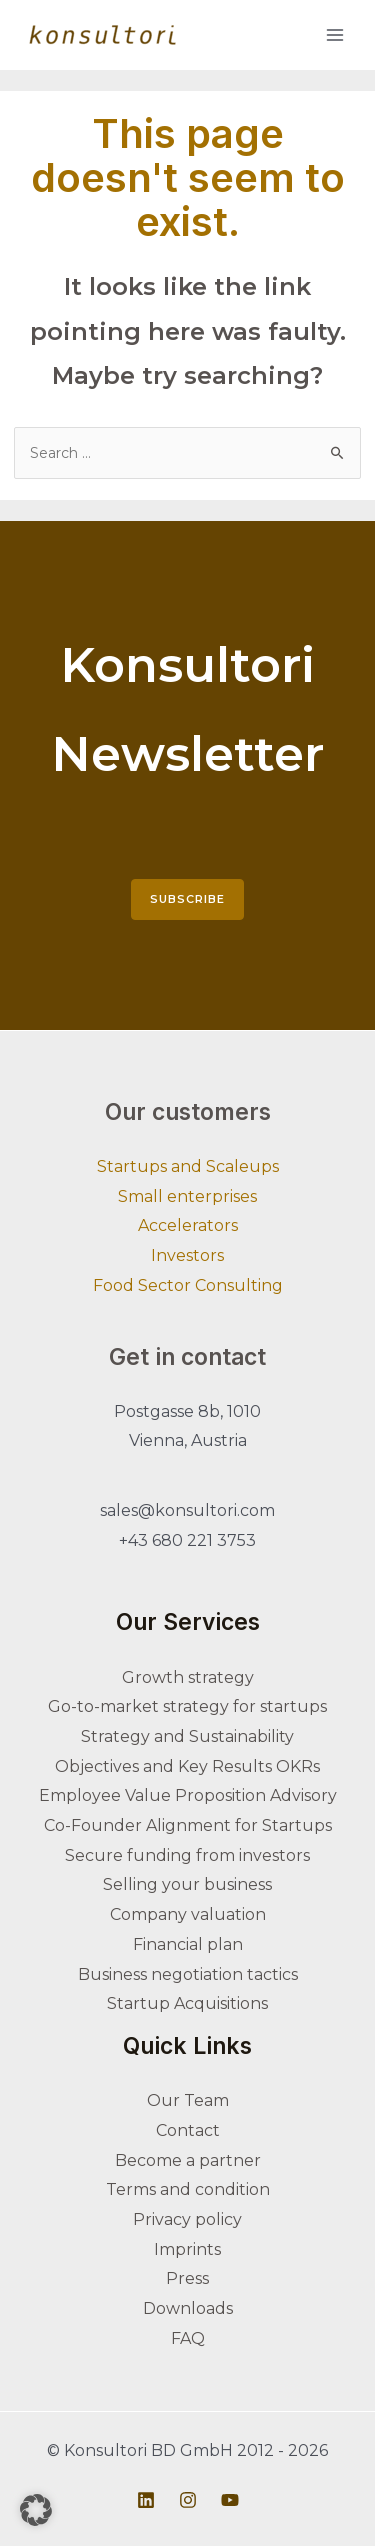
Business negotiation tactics (188, 1974)
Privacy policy (187, 2219)
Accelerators (188, 1225)
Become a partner (188, 2160)
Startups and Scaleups (188, 1166)
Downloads (188, 2308)
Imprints (187, 2249)
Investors (187, 1255)
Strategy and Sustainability (187, 1736)
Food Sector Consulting (188, 1285)
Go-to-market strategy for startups (187, 1706)
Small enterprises (187, 1196)
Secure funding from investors (187, 1855)
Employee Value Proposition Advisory (188, 1795)
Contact (188, 2130)
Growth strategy (188, 1677)
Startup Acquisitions (187, 2003)
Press (187, 2278)
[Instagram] (188, 2500)
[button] (36, 2510)
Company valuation (188, 1914)
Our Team (188, 2100)
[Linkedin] (146, 2500)
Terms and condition (188, 2189)
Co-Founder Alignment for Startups (188, 1825)
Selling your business (187, 1884)
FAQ (188, 2338)
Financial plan (188, 1944)
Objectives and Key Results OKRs (187, 1766)
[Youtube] (230, 2500)
